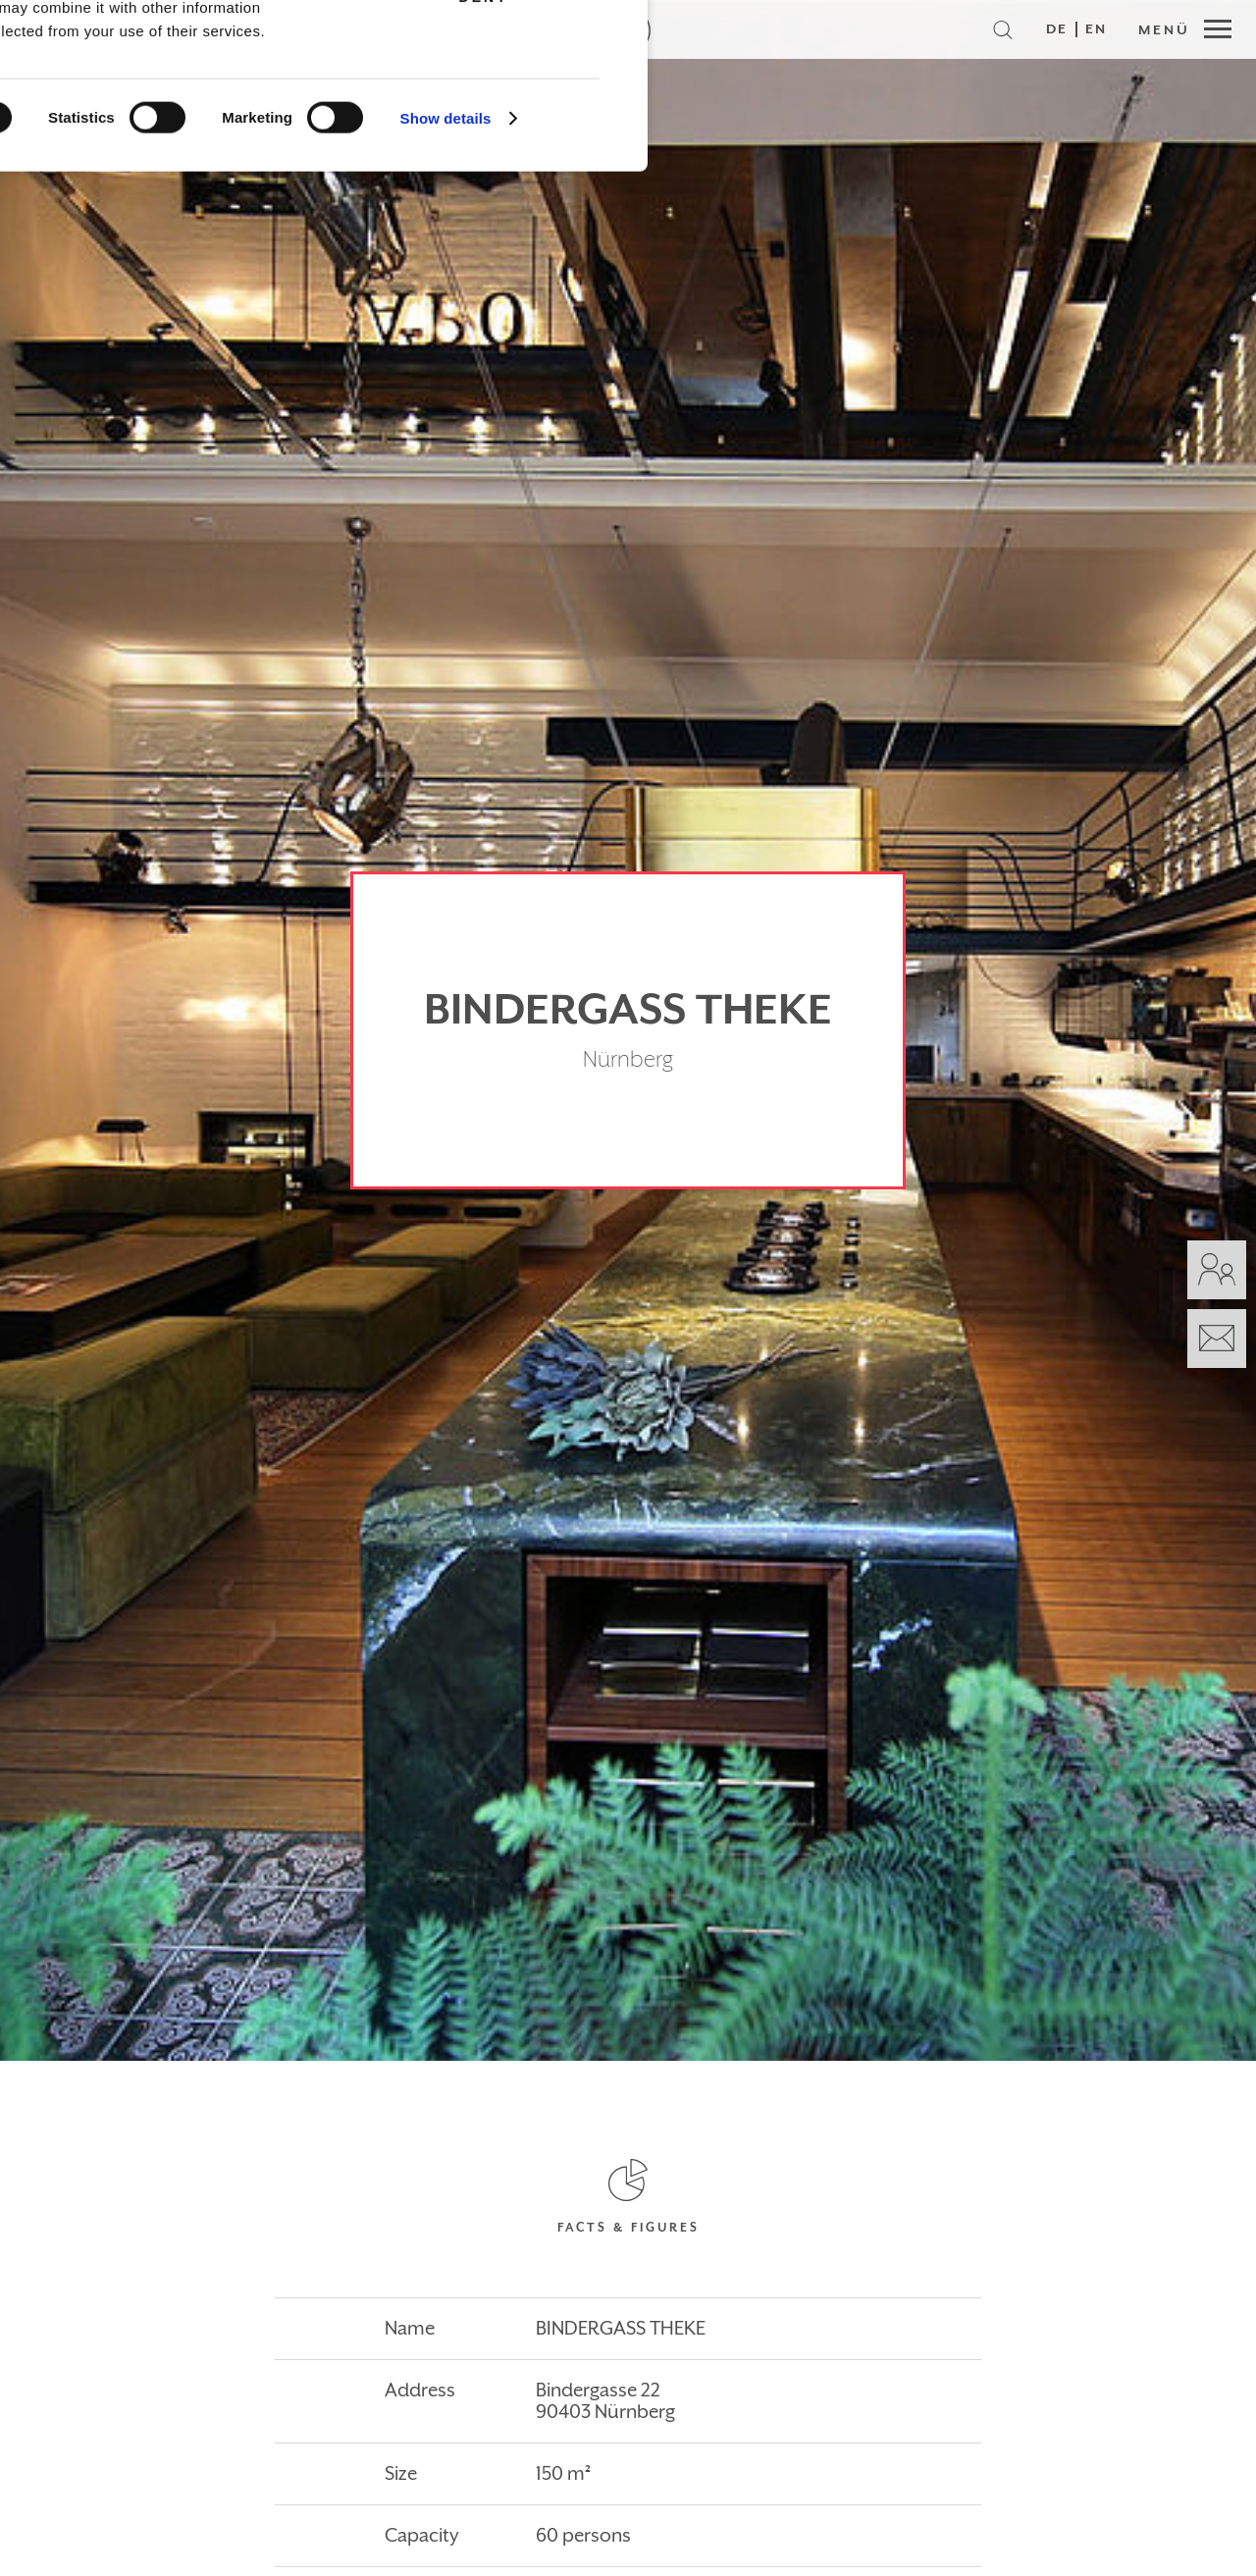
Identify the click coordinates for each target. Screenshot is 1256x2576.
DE (1057, 29)
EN (1096, 29)
